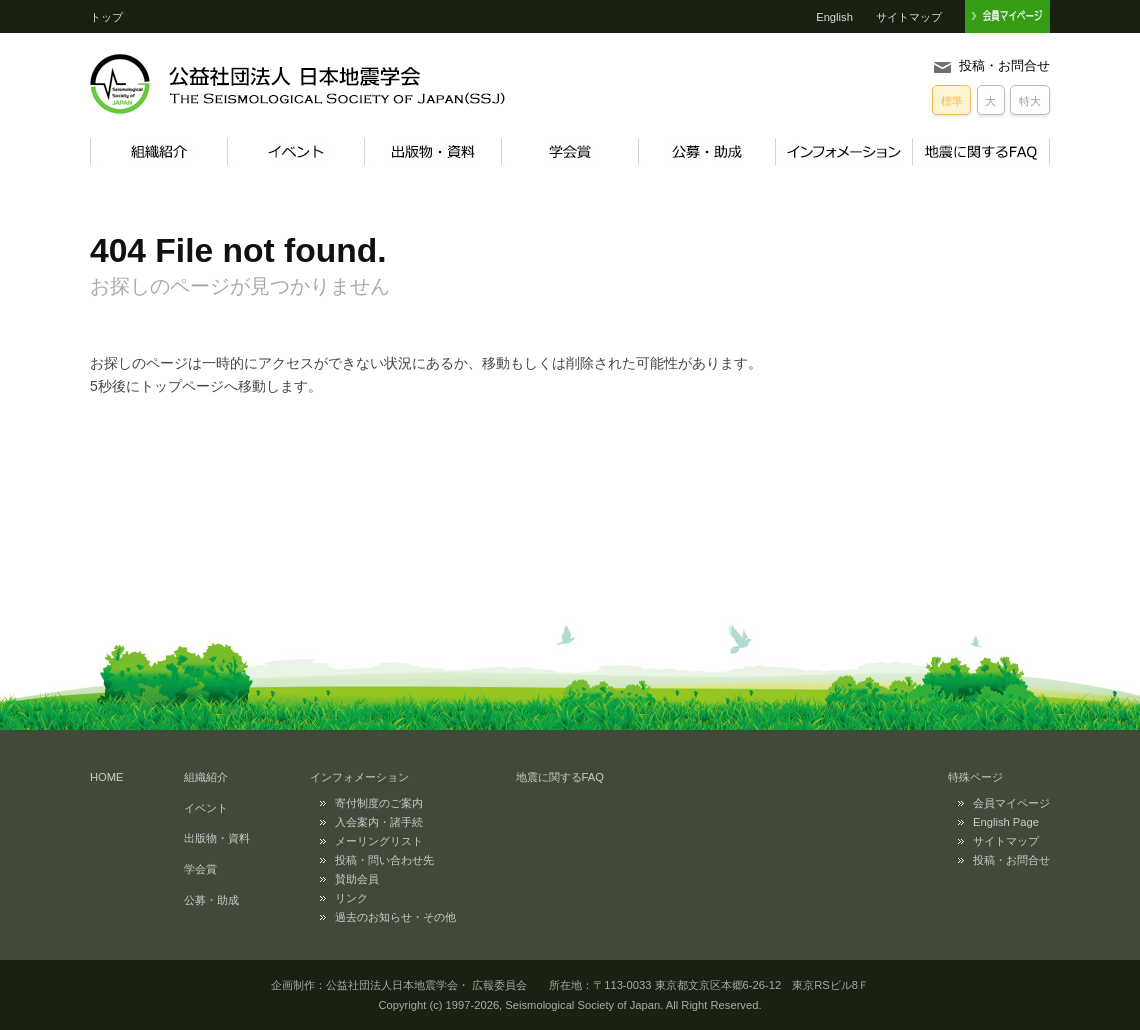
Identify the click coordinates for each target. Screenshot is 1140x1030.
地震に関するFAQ (981, 151)
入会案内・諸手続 (379, 822)
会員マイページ (1011, 803)
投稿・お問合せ (1004, 66)
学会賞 (569, 151)
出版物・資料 (432, 151)
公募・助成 (706, 151)
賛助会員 (357, 879)
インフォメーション (843, 151)
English (834, 17)
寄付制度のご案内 (379, 803)
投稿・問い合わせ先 (384, 860)
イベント (295, 151)
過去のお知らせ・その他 (395, 917)
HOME (107, 777)
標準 (952, 101)
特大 (1030, 101)
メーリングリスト (379, 841)
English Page (1006, 822)
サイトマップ (909, 17)
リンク (351, 898)
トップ (106, 17)
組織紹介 (158, 151)
